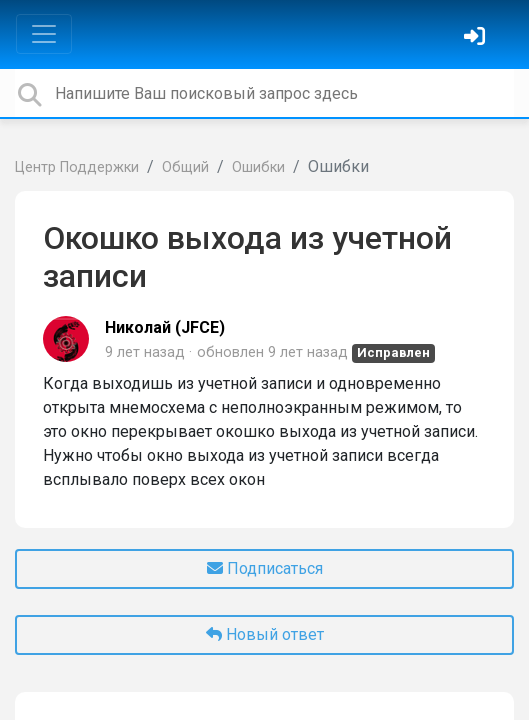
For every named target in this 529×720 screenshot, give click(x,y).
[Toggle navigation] (44, 34)
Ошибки (258, 167)
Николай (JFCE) (165, 327)
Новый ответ (265, 634)
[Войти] (477, 38)
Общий (185, 167)
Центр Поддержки (77, 167)
